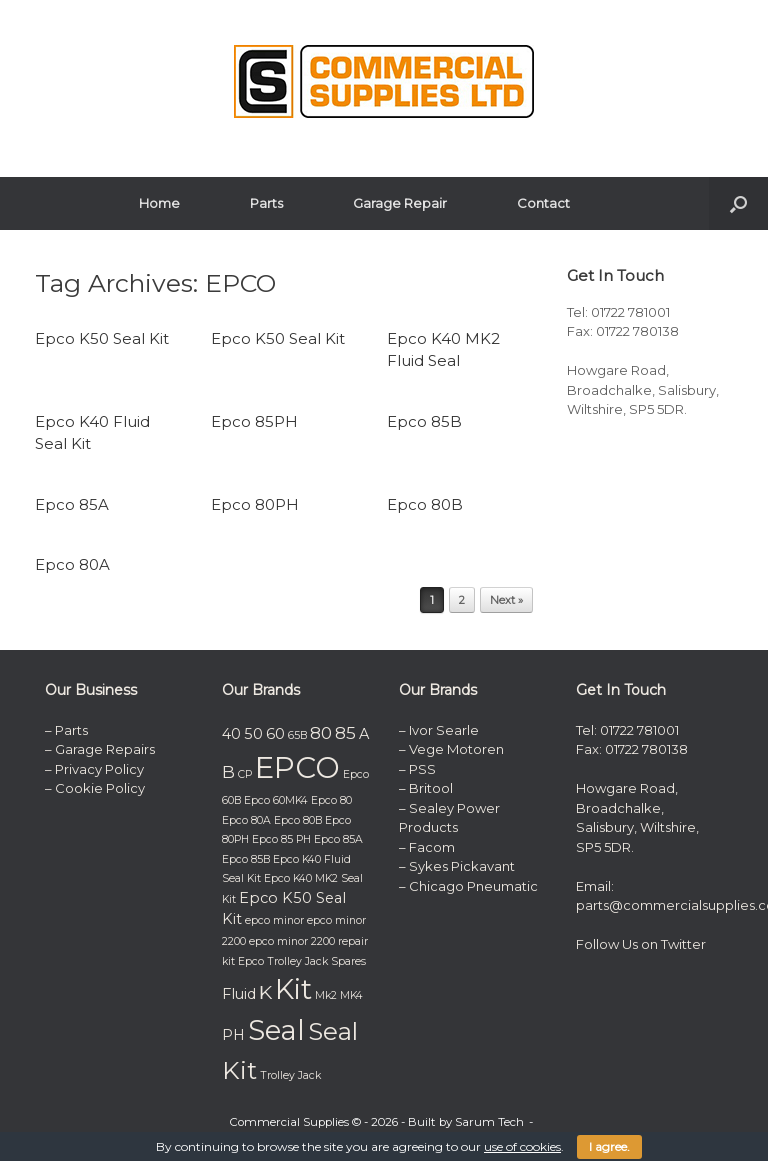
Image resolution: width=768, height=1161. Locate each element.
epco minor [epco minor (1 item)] (274, 920)
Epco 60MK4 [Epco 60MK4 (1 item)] (276, 800)
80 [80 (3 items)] (321, 733)
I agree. (609, 1146)
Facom (432, 847)
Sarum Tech (489, 1122)
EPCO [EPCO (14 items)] (297, 767)
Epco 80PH (255, 504)
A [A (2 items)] (364, 734)
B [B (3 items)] (228, 772)
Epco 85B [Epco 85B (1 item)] (246, 859)
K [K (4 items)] (265, 992)
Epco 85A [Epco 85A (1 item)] (338, 839)
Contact (543, 203)
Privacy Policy (99, 769)
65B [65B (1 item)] (297, 735)
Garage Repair (400, 203)
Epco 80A (72, 564)
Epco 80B (425, 504)
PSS (422, 769)
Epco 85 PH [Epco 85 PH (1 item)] (281, 839)
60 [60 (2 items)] (275, 734)
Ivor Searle (444, 730)
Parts (266, 203)
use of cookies (522, 1146)
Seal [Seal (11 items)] (276, 1030)
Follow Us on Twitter (641, 944)
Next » (506, 600)
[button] (738, 203)
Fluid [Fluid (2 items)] (239, 994)
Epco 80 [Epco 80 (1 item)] (331, 800)
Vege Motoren (456, 749)
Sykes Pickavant (462, 866)
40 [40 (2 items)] (231, 734)
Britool (431, 788)
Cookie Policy (100, 788)
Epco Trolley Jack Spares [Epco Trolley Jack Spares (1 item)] (302, 961)
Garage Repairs (105, 749)
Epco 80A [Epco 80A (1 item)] (246, 820)
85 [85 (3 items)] (345, 733)
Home (159, 203)
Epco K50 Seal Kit (102, 338)
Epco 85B (424, 421)
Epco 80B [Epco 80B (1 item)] (298, 820)
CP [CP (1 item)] (245, 774)
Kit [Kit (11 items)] (293, 989)
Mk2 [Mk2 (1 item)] (326, 995)
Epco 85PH (254, 421)
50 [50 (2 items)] (253, 734)
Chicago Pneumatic (473, 886)
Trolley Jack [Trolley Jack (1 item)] (290, 1075)
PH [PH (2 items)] (233, 1035)
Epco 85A (72, 504)
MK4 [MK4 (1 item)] (351, 995)
